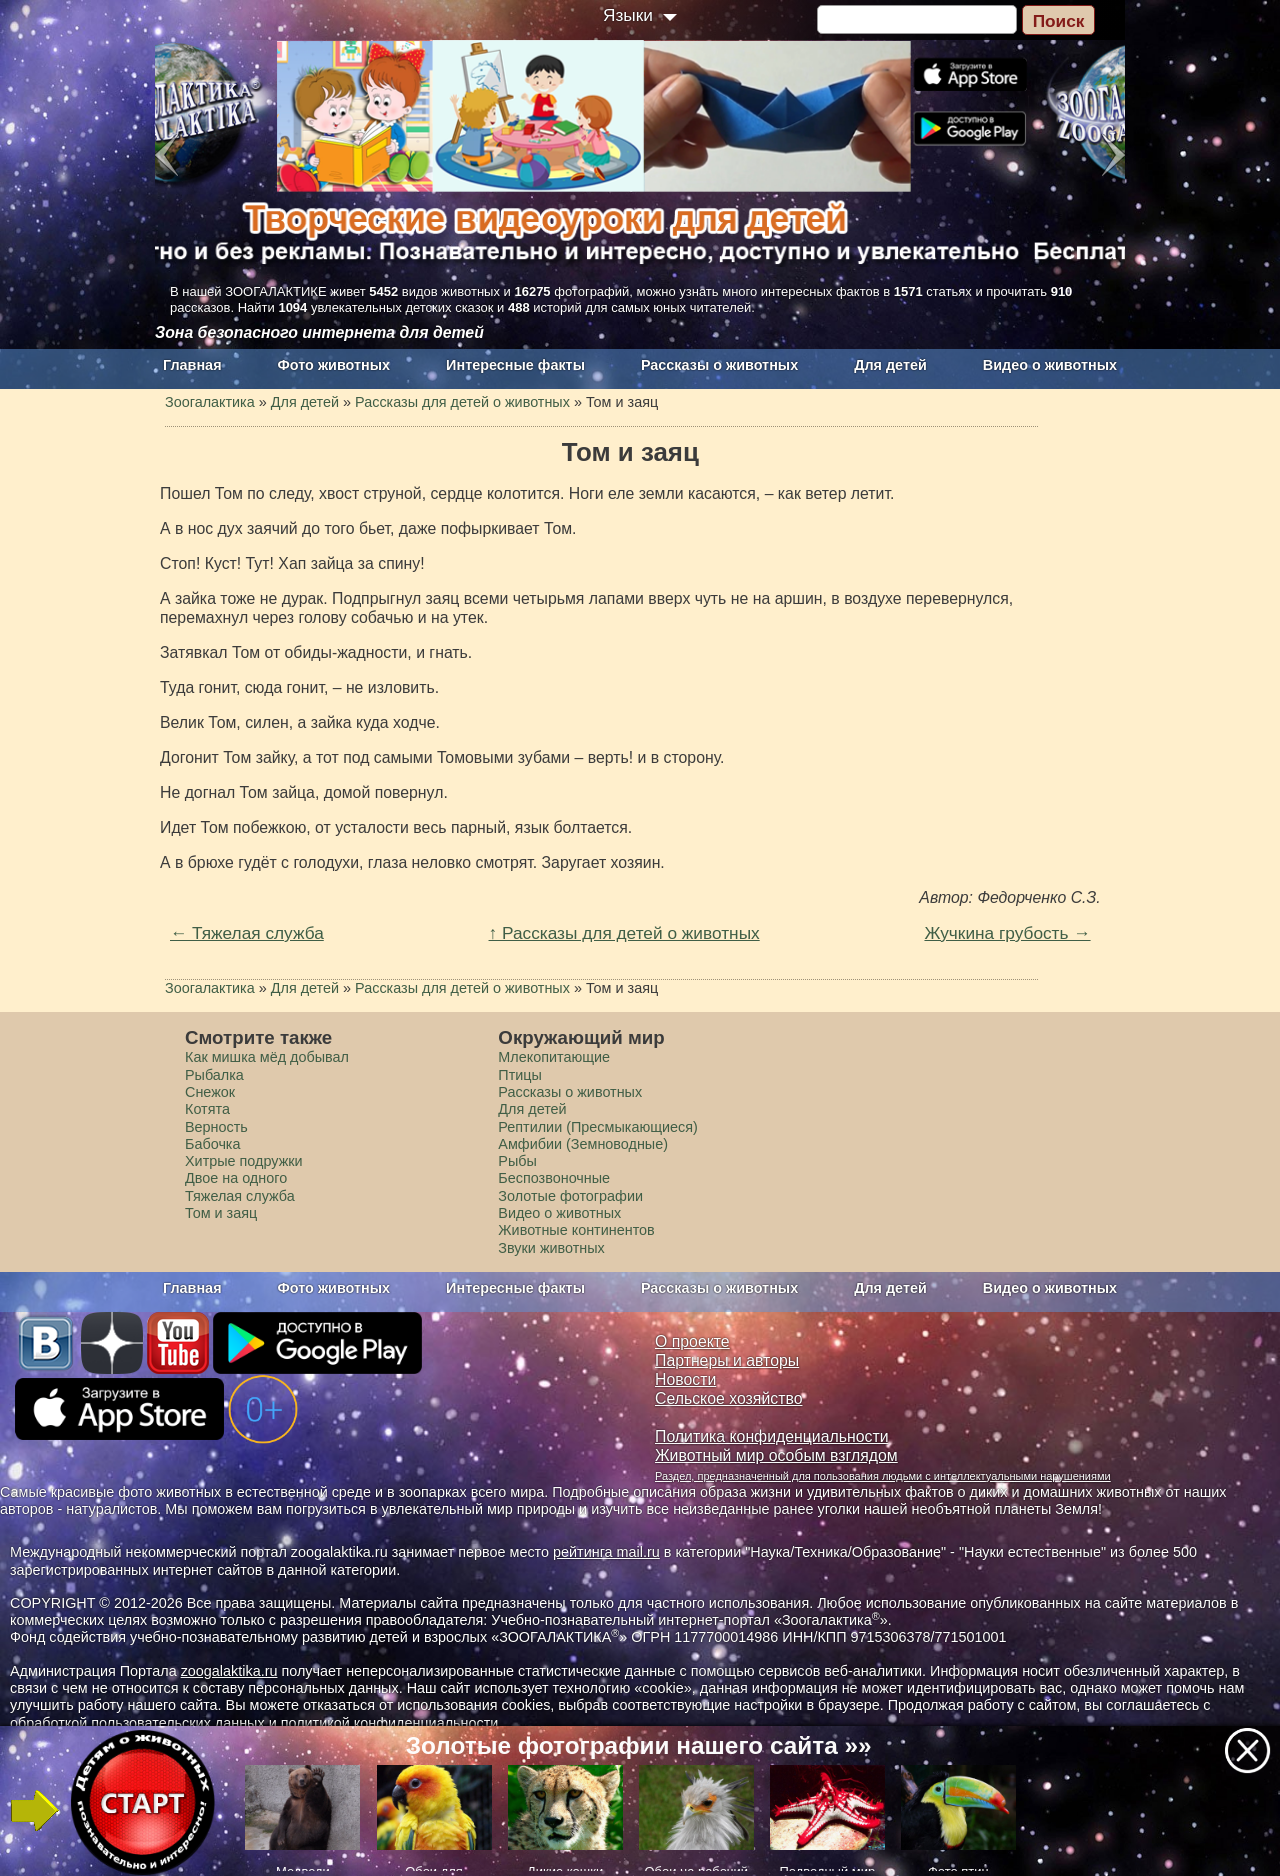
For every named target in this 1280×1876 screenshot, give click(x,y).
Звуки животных (551, 1248)
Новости (685, 1379)
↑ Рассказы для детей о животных (624, 933)
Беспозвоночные (554, 1178)
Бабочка (213, 1144)
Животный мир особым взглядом (776, 1455)
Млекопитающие (554, 1057)
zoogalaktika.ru (229, 1671)
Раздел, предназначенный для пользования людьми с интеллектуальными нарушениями (883, 1476)
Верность (216, 1127)
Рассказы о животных (719, 365)
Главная (192, 365)
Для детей (890, 365)
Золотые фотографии (570, 1196)
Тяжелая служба (240, 1196)
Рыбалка (214, 1075)
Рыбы (517, 1161)
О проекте (692, 1341)
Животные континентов (576, 1230)
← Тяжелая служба (247, 933)
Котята (207, 1109)
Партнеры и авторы (727, 1360)
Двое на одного (236, 1178)
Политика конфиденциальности (772, 1436)
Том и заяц (221, 1213)
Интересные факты (515, 365)
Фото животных (334, 365)
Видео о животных (1050, 365)
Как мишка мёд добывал (267, 1057)
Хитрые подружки (244, 1161)
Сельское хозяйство (728, 1398)
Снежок (210, 1092)
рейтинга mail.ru (606, 1552)
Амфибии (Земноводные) (583, 1144)
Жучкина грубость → (1007, 933)
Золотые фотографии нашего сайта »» (639, 1745)
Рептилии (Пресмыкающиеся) (598, 1127)
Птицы (520, 1075)
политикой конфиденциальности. (392, 1723)
